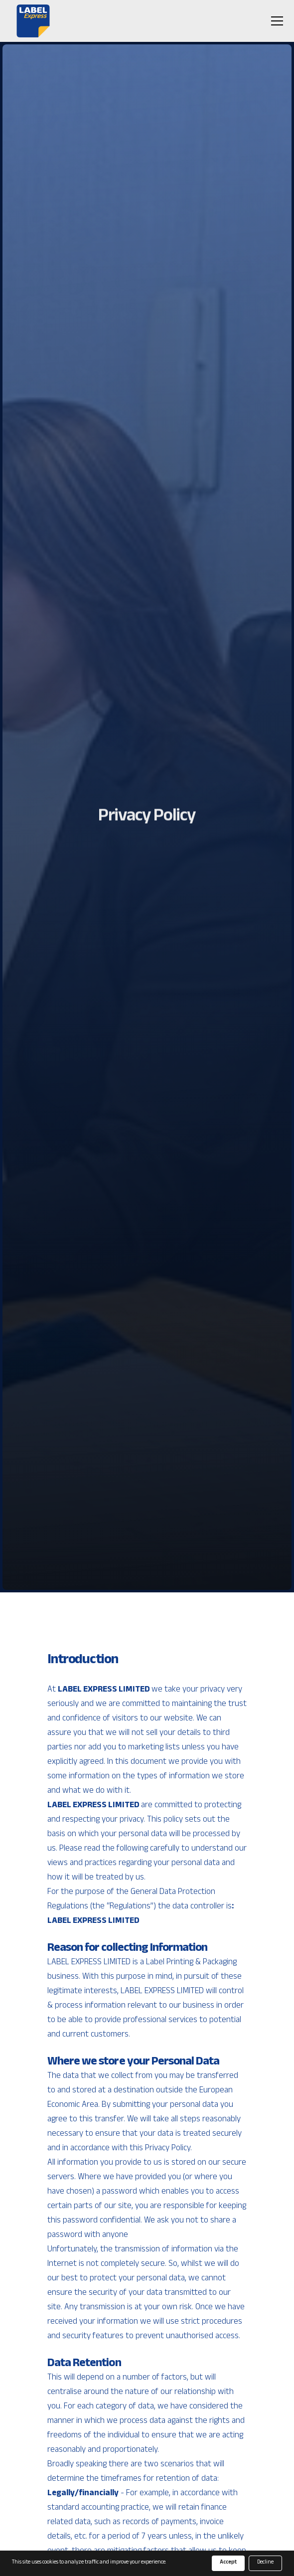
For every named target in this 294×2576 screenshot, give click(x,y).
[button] (275, 21)
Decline (265, 2563)
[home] (30, 20)
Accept (228, 2563)
